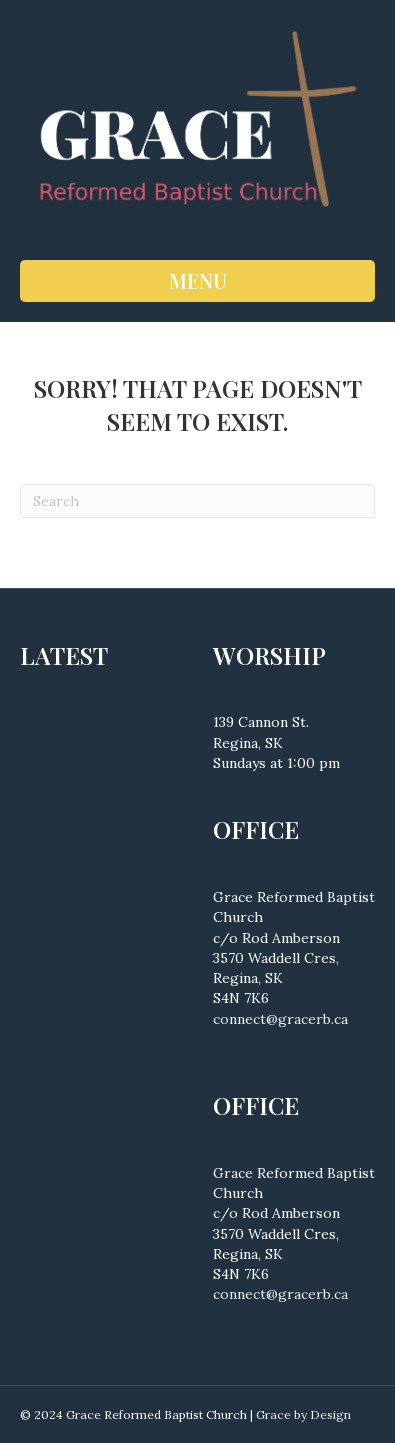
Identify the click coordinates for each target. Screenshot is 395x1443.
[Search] (197, 501)
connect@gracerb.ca (280, 1019)
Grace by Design (303, 1414)
